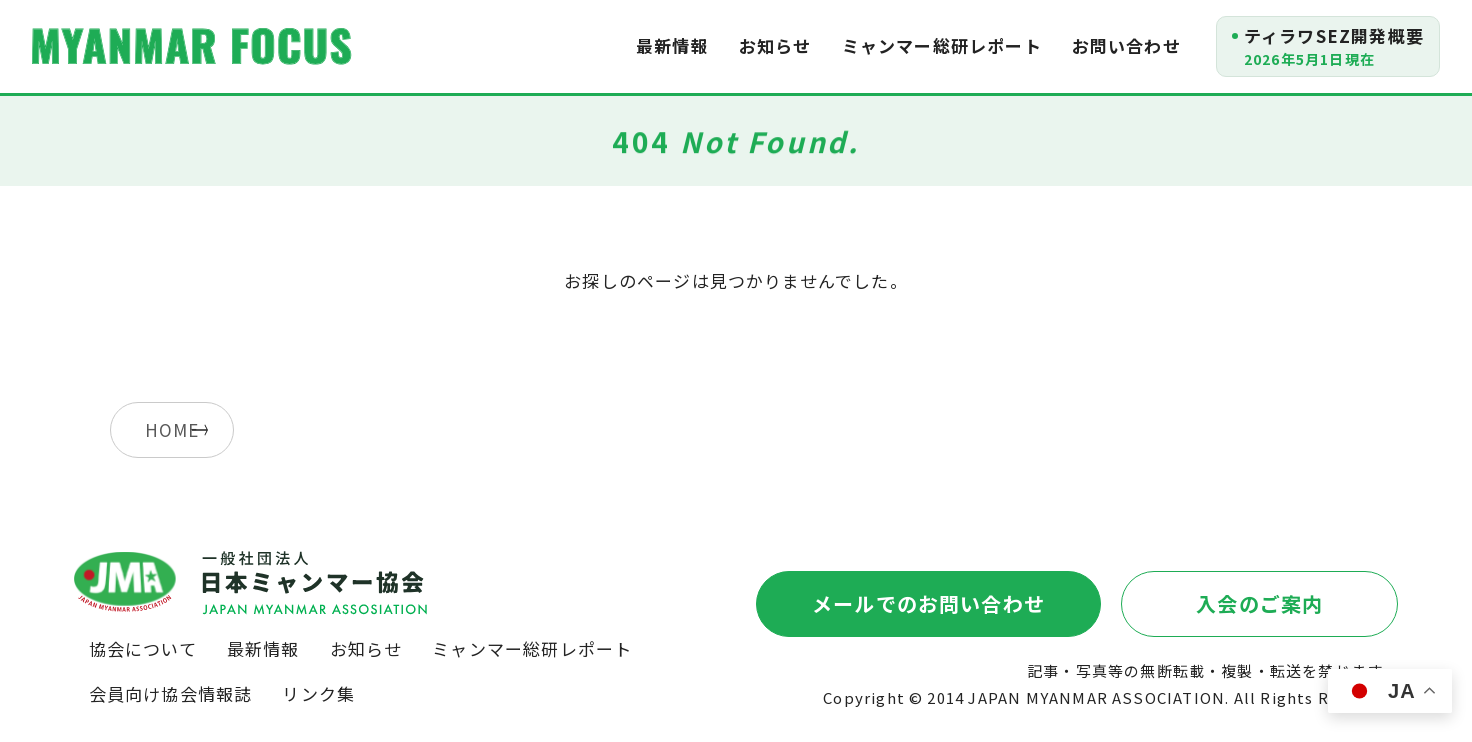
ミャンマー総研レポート (942, 45)
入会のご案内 (1259, 603)
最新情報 (672, 45)
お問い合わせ (1126, 45)
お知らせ (775, 45)
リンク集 (318, 693)
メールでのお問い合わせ (928, 603)
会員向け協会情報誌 (171, 693)
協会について (143, 648)
